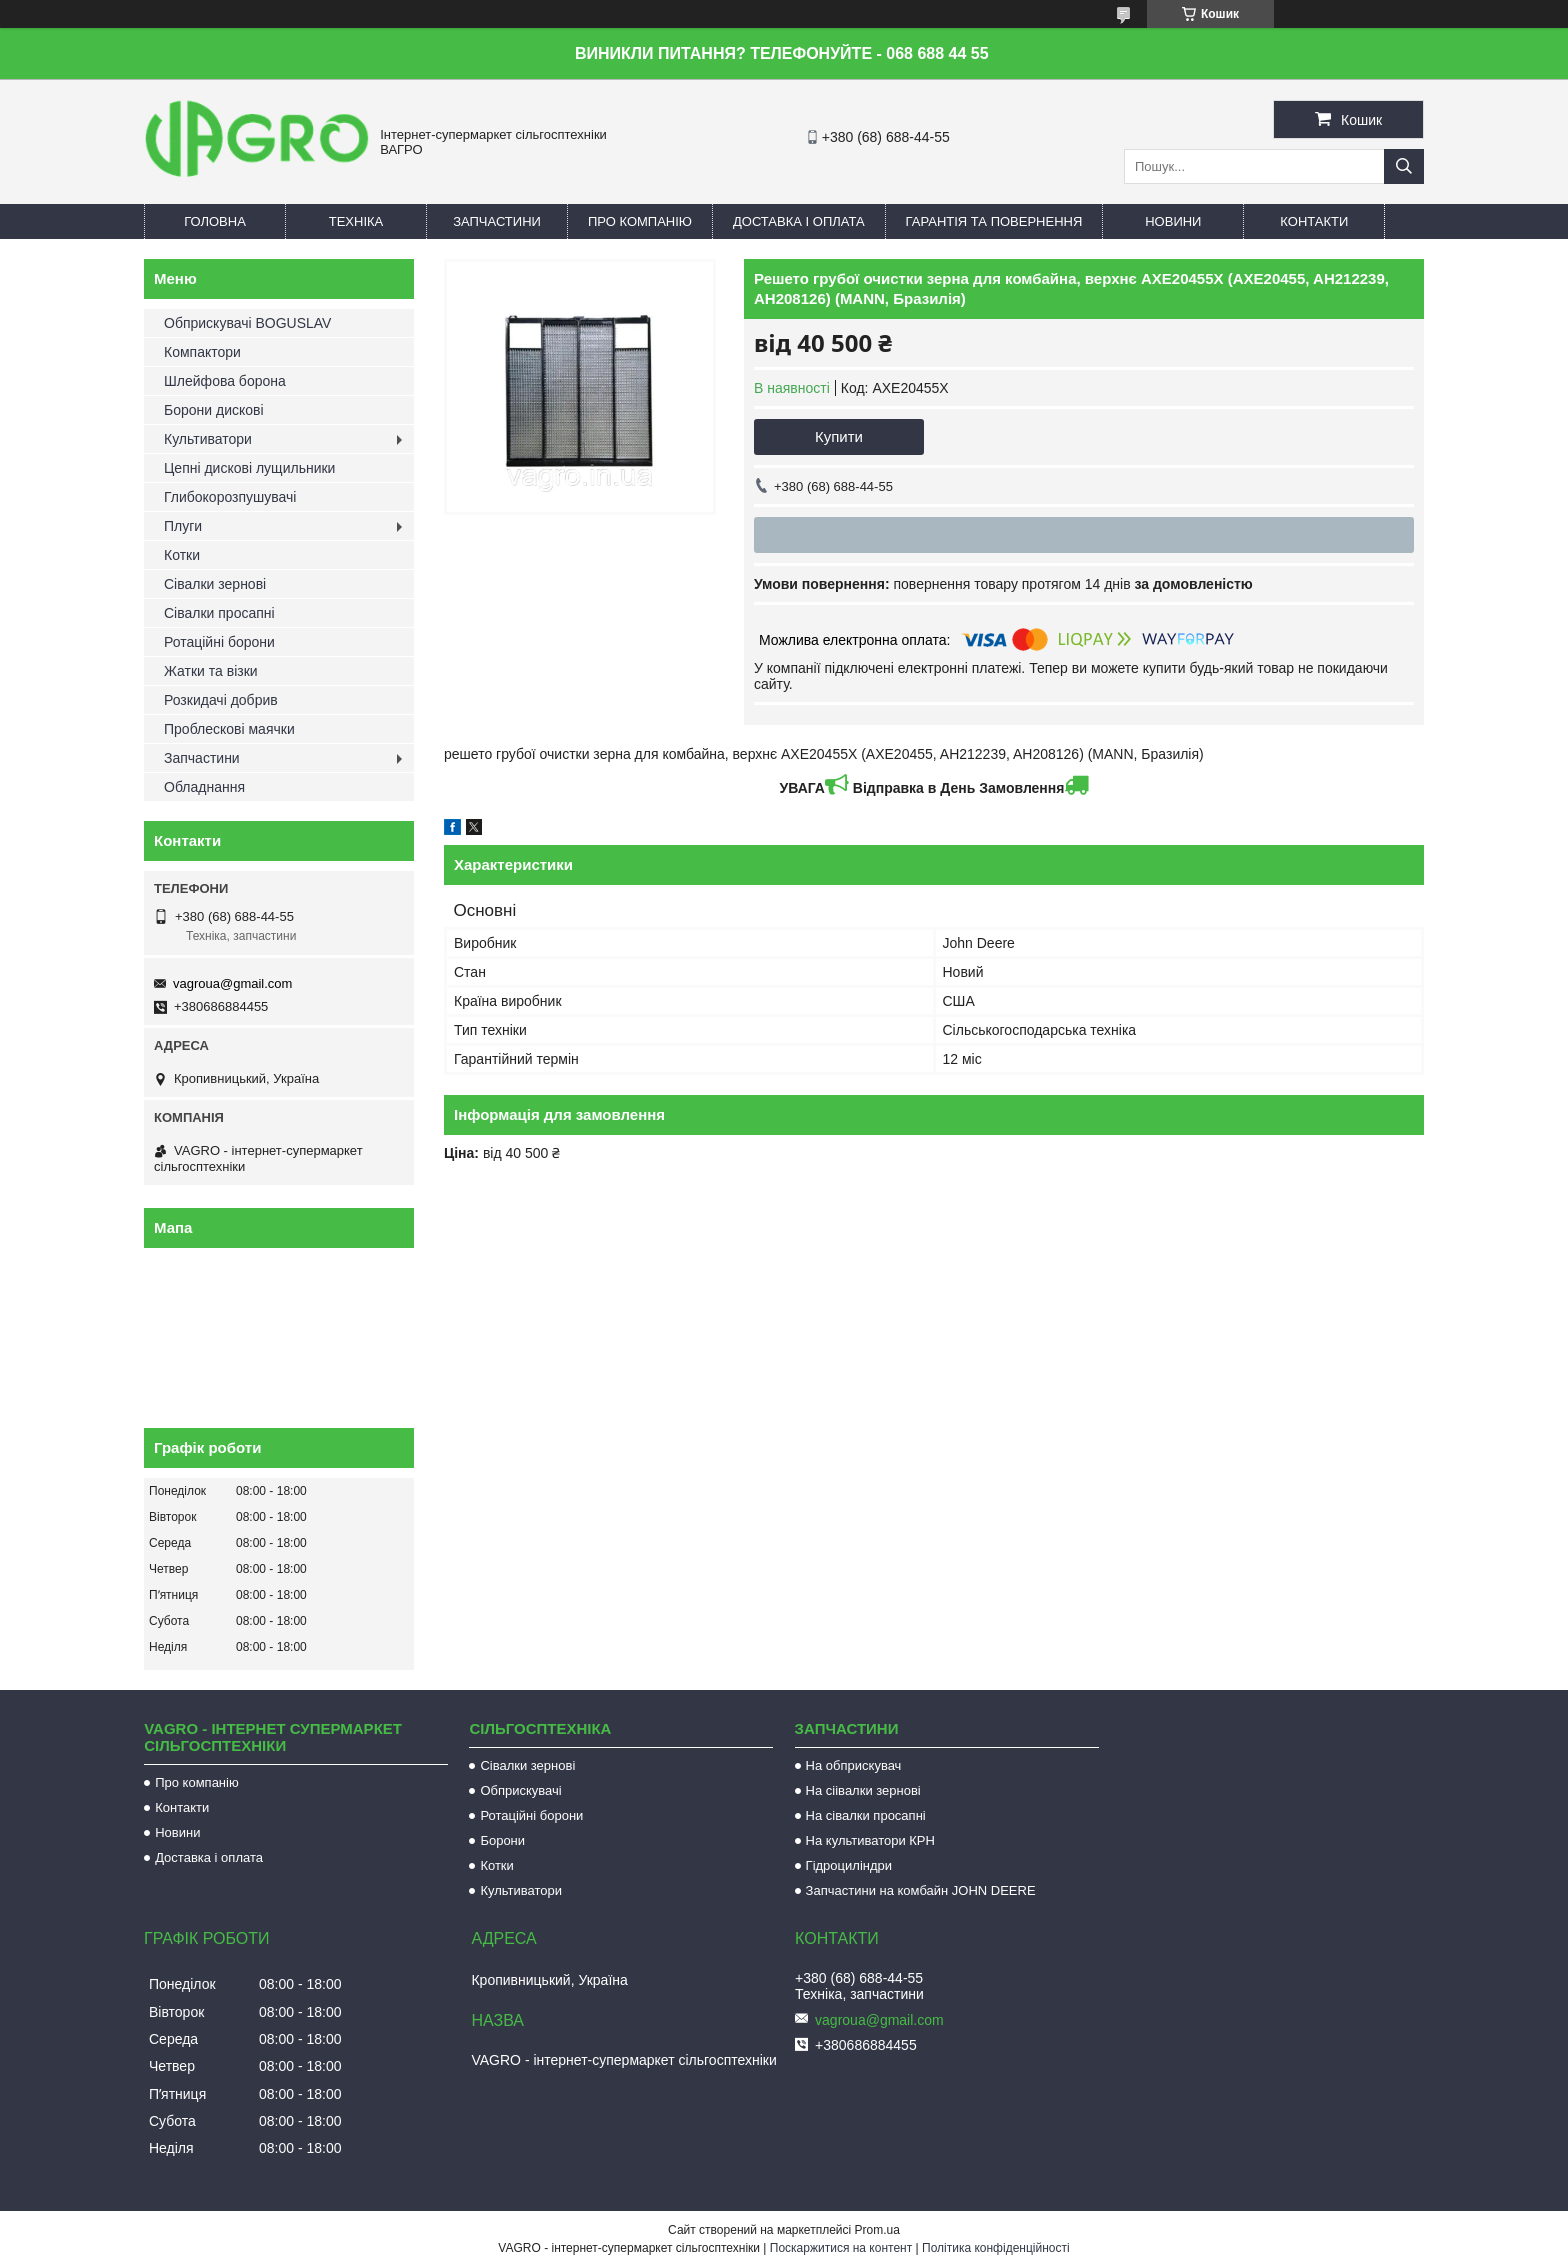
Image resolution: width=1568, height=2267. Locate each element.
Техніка (356, 221)
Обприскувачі (520, 1790)
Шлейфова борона (225, 381)
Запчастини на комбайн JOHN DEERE (921, 1890)
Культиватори (208, 439)
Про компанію (640, 221)
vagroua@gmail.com (232, 983)
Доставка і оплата (799, 221)
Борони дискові (214, 410)
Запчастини (497, 221)
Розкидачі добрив (221, 700)
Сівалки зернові (215, 584)
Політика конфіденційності (996, 2248)
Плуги (183, 526)
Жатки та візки (211, 671)
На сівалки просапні (866, 1815)
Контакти (1314, 221)
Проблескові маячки (229, 729)
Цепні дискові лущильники (249, 468)
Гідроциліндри (849, 1865)
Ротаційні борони (219, 642)
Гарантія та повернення (994, 221)
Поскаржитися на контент (841, 2248)
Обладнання (204, 787)
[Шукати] (1404, 166)
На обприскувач (854, 1765)
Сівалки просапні (219, 613)
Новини (1173, 221)
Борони (502, 1840)
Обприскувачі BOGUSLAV (247, 323)
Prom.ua (877, 2230)
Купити (839, 436)
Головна (215, 221)
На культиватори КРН (870, 1840)
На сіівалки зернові (863, 1790)
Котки (182, 555)
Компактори (202, 352)
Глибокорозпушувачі (230, 497)
